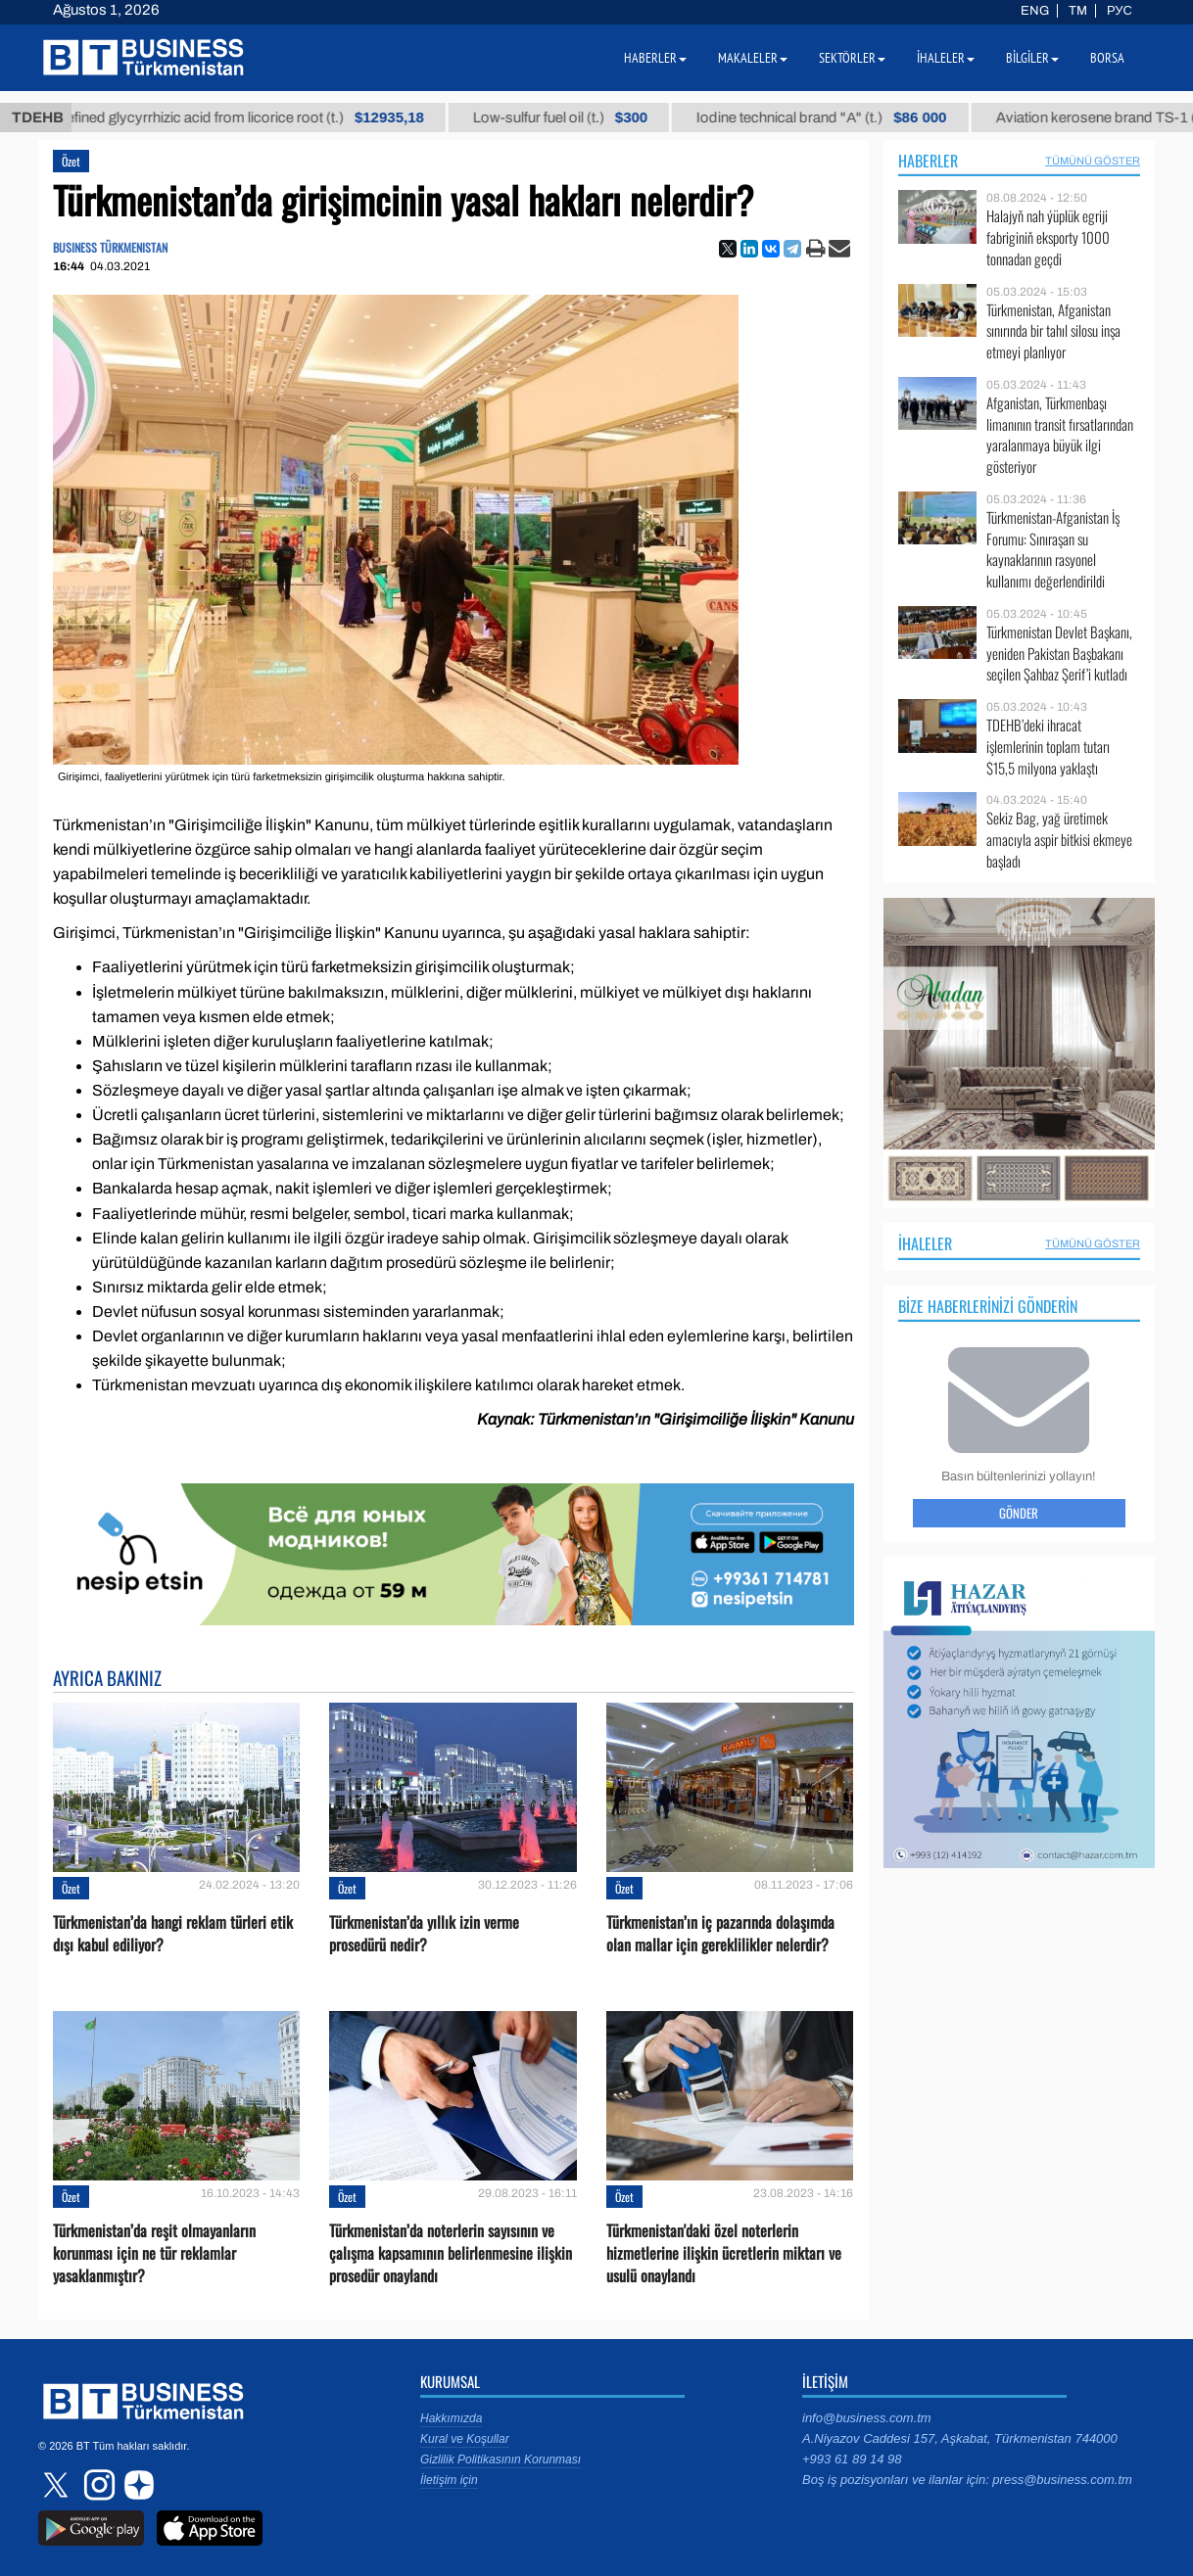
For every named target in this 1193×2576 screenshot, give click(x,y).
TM (1078, 11)
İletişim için (449, 2480)
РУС (1119, 11)
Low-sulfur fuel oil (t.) (585, 117)
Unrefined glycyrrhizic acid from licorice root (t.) (258, 117)
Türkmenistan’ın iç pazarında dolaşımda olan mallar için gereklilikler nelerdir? (720, 1933)
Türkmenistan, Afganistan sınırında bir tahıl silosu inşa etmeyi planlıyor (1053, 331)
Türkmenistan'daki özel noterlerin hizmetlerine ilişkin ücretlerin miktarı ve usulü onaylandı (723, 2253)
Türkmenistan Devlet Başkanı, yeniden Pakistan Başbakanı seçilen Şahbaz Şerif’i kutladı (1059, 653)
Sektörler (852, 58)
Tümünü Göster (1092, 160)
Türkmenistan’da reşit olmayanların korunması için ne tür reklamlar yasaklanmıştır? (154, 2253)
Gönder (1018, 1512)
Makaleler (752, 58)
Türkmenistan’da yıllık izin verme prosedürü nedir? (424, 1933)
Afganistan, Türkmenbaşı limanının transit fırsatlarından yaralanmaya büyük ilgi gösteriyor (1059, 435)
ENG (1035, 11)
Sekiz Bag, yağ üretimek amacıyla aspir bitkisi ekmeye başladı (1059, 839)
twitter (57, 2485)
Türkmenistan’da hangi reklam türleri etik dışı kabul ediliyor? (173, 1933)
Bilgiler (1032, 58)
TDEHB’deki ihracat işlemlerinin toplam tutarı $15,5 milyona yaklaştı (1048, 746)
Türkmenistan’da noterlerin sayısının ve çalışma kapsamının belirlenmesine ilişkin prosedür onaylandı (450, 2253)
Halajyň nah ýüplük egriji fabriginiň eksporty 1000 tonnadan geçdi (1048, 237)
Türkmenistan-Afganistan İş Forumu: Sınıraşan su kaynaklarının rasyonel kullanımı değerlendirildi (1053, 549)
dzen (136, 2485)
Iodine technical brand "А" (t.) (847, 117)
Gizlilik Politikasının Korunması (500, 2459)
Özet (71, 161)
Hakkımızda (451, 2418)
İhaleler (925, 1243)
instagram (97, 2485)
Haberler (928, 160)
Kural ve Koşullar (464, 2439)
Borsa (1107, 58)
